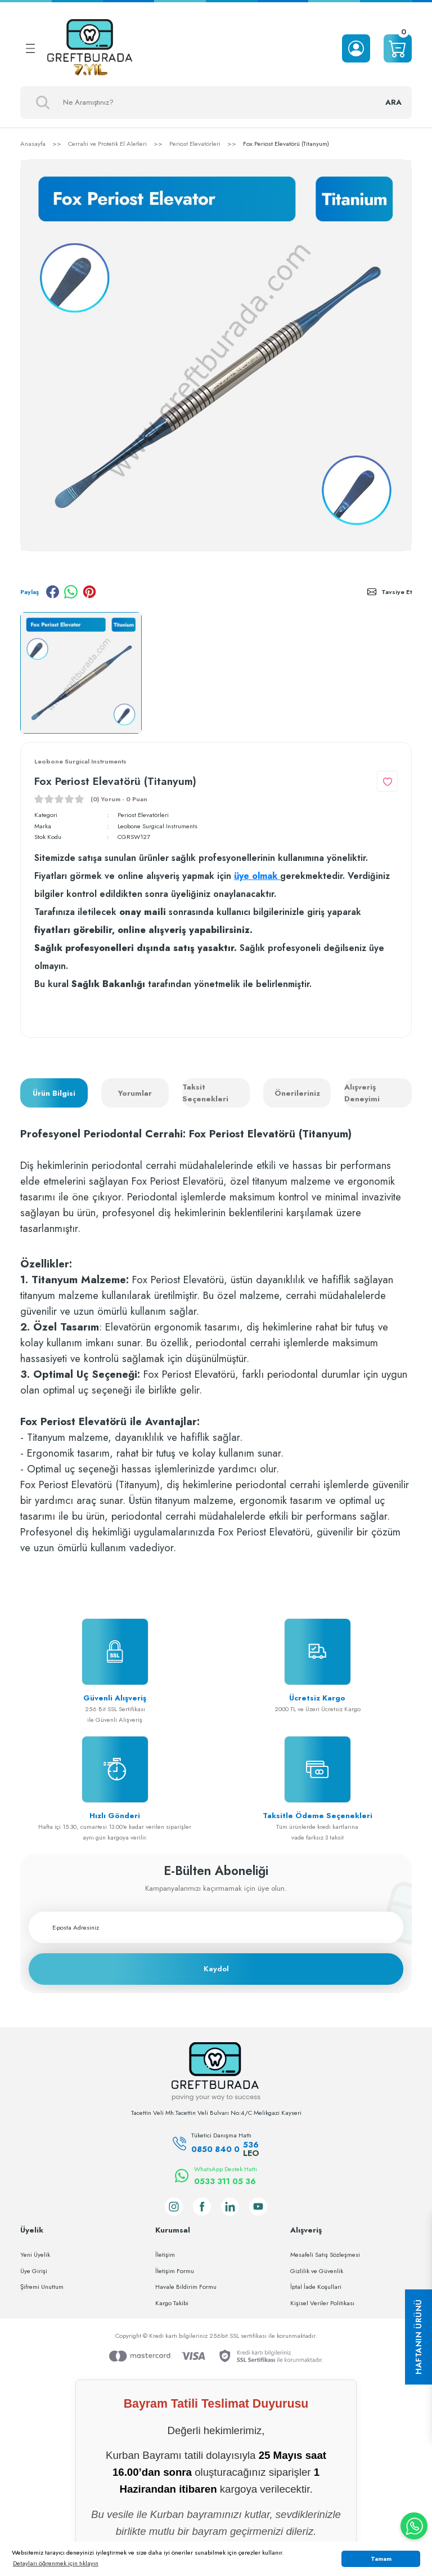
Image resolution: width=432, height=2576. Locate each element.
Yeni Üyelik (35, 2254)
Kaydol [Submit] (216, 1968)
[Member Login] (356, 48)
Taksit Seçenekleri (205, 1093)
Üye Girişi (33, 2270)
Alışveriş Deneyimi (362, 1093)
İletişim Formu (174, 2270)
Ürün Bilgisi (54, 1093)
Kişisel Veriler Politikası (322, 2302)
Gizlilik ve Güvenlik (316, 2270)
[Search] (216, 102)
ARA (393, 102)
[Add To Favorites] (387, 781)
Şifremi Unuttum (42, 2286)
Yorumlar (135, 1093)
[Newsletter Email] (216, 1927)
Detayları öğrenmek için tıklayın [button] (55, 2563)
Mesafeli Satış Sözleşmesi (325, 2254)
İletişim (165, 2254)
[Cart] (398, 48)
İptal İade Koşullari (315, 2286)
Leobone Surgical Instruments (157, 826)
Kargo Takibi (171, 2302)
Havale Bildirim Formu (186, 2286)
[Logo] (89, 48)
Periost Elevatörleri (143, 814)
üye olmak (257, 875)
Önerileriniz (297, 1093)
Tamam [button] (381, 2559)
